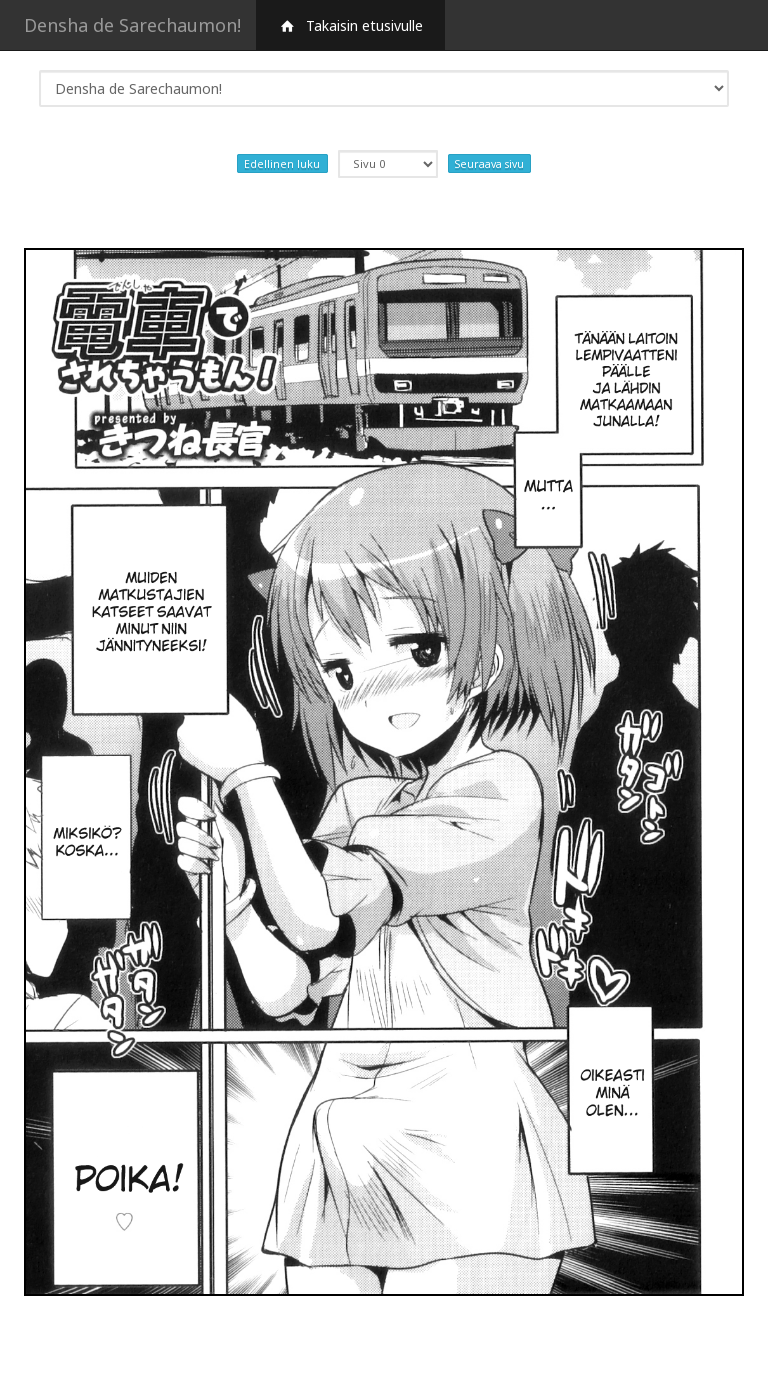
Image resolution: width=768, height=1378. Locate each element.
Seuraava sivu (489, 163)
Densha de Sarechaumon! (132, 25)
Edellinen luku (282, 163)
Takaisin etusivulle (350, 25)
